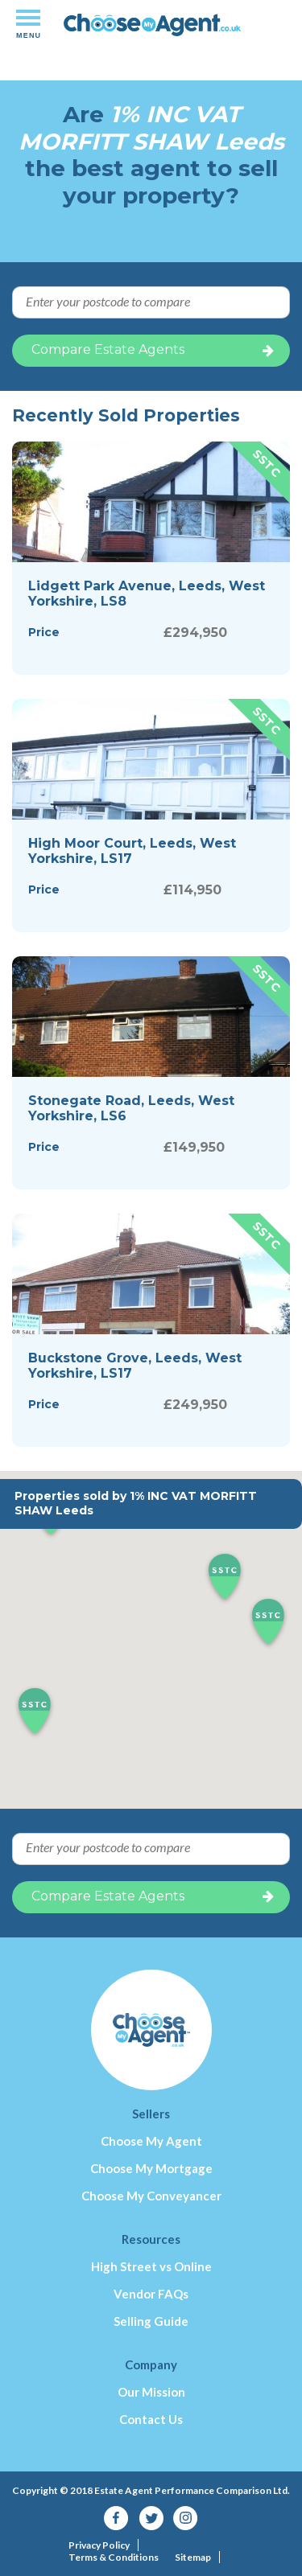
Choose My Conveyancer (151, 2195)
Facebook (116, 2518)
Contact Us (151, 2419)
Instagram (185, 2518)
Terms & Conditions (113, 2557)
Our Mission (151, 2392)
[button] (268, 1623)
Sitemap (193, 2557)
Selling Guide (151, 2321)
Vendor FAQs (151, 2293)
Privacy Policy (99, 2545)
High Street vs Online (151, 2266)
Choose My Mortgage (151, 2168)
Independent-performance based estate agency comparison (152, 30)
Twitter (151, 2518)
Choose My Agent (151, 2141)
